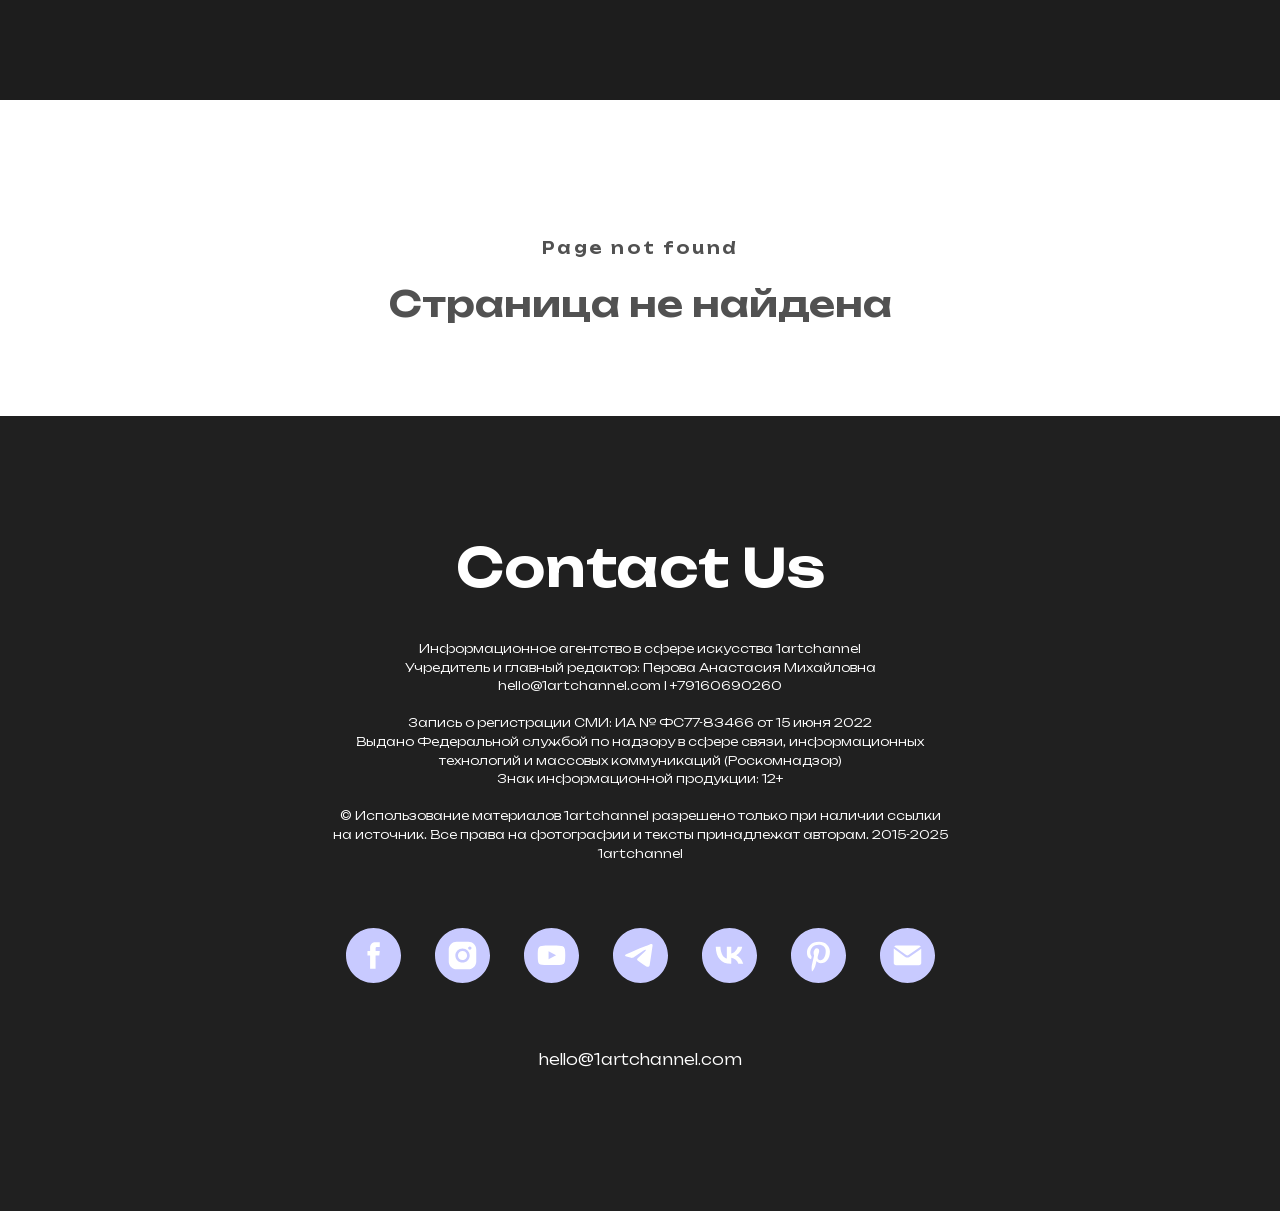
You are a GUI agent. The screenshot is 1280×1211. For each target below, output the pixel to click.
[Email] (907, 955)
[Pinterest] (818, 955)
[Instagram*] (462, 955)
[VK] (729, 955)
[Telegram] (640, 955)
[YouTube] (551, 955)
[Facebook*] (373, 955)
